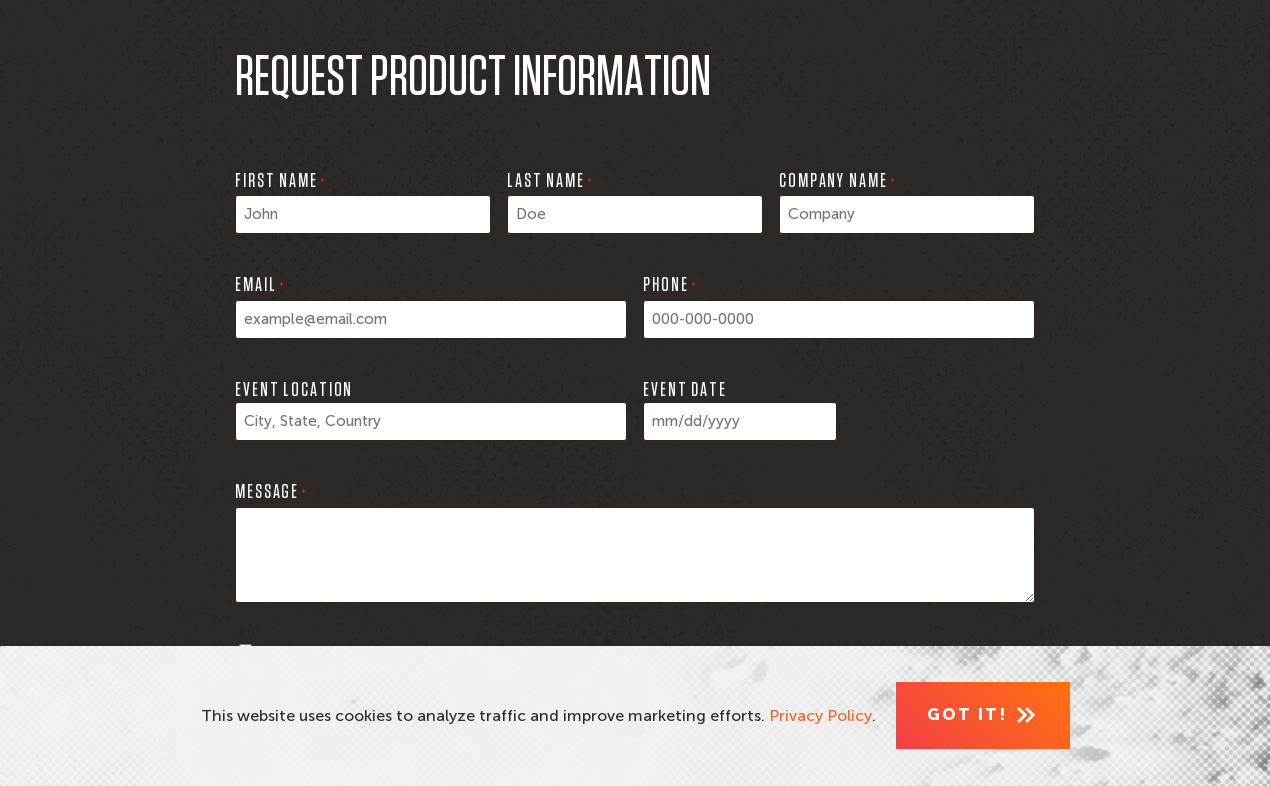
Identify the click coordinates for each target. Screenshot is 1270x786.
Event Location (294, 390)
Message (271, 494)
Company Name (837, 183)
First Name (280, 183)
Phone (670, 287)
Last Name (550, 183)
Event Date (685, 390)
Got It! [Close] (967, 714)
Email (260, 287)
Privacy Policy (820, 715)
